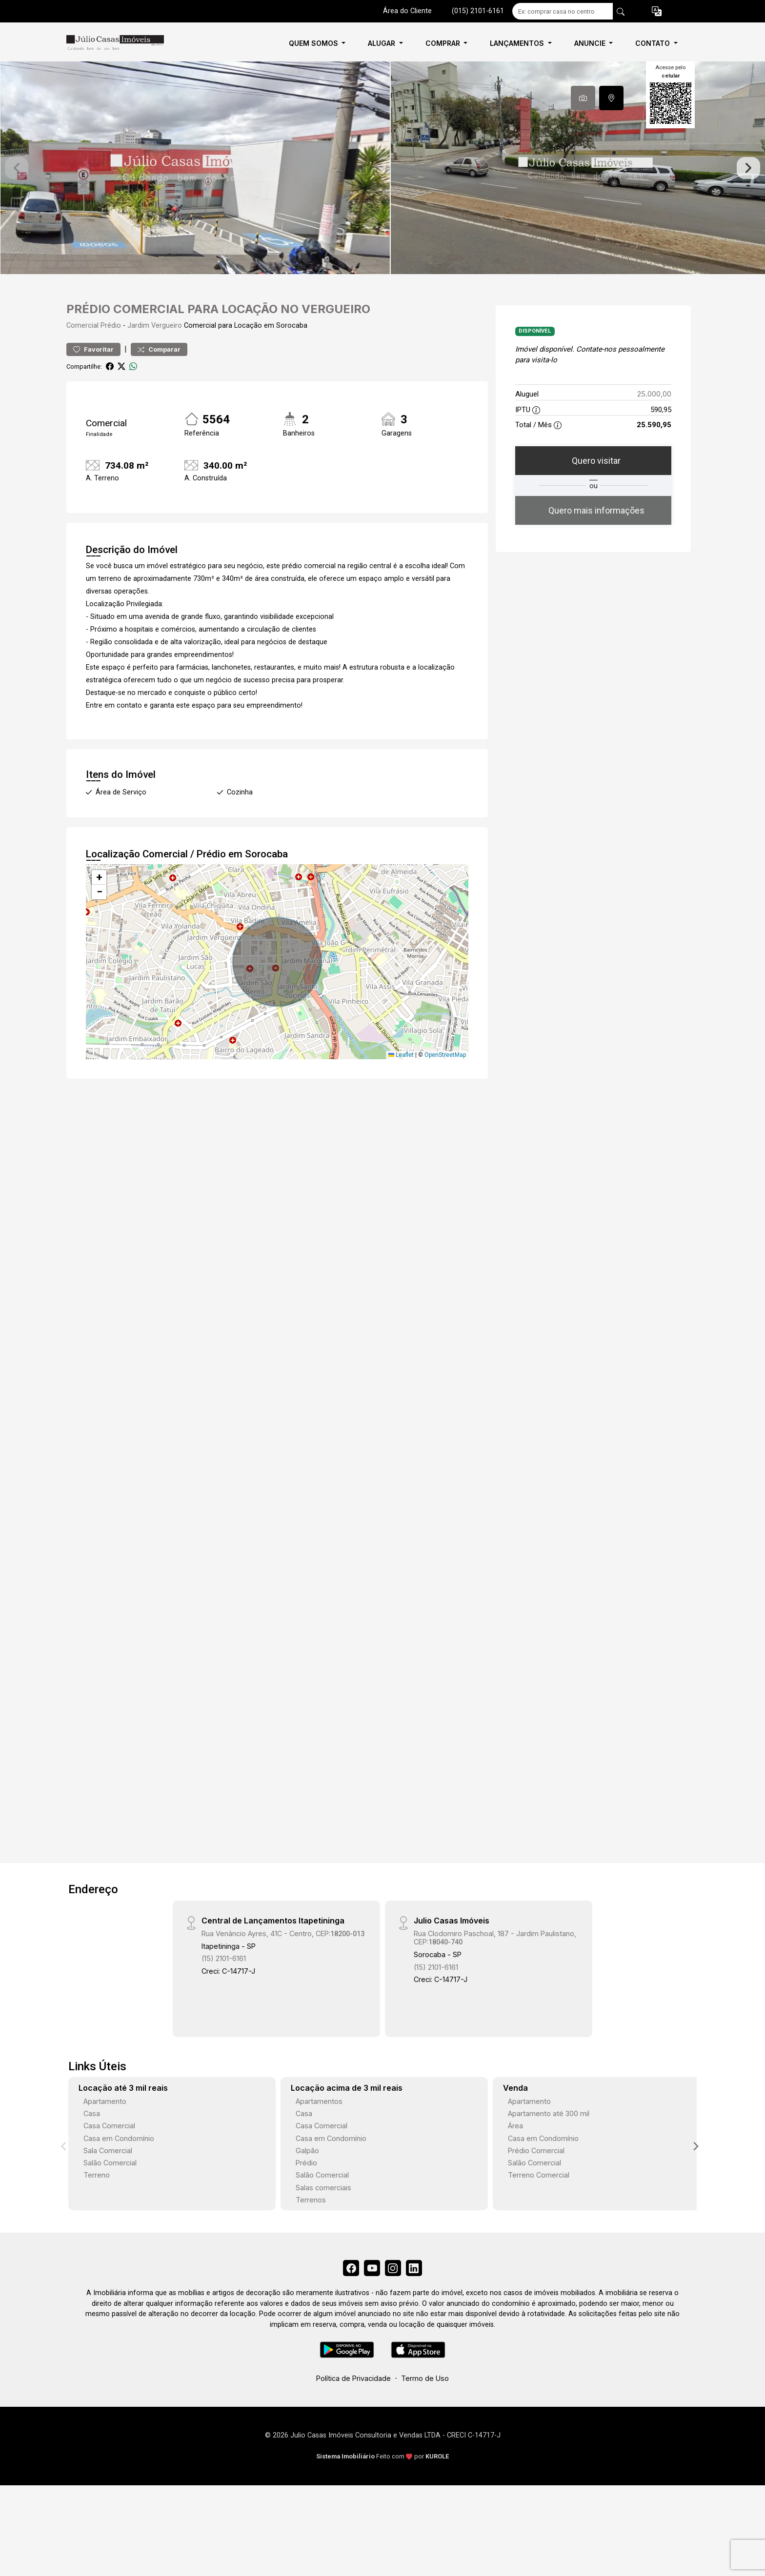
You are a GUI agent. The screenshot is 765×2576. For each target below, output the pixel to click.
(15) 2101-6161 (223, 1989)
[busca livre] (620, 11)
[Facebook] (346, 2300)
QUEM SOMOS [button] (314, 43)
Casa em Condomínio (118, 2168)
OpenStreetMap (445, 1085)
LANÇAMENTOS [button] (518, 43)
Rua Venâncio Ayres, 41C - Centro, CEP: (282, 1964)
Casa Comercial (109, 2156)
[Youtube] (370, 2300)
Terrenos (311, 2230)
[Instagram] (394, 2300)
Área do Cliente (407, 11)
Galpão (307, 2181)
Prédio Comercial (536, 2181)
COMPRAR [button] (443, 43)
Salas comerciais (323, 2218)
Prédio (111, 356)
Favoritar (93, 379)
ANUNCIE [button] (590, 43)
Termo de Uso (425, 2412)
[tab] (583, 98)
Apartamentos (319, 2131)
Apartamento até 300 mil (548, 2144)
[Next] (695, 2176)
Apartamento (104, 2131)
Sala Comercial (107, 2181)
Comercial (82, 356)
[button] (656, 11)
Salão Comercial (110, 2193)
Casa (91, 2144)
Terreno (96, 2205)
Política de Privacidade (353, 2412)
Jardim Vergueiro (154, 356)
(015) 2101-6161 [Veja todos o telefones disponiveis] (478, 11)
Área (515, 2156)
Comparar (159, 379)
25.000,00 (654, 424)
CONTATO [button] (653, 43)
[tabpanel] (382, 183)
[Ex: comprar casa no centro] (562, 11)
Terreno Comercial (538, 2205)
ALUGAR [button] (382, 43)
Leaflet (401, 1085)
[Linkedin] (419, 2300)
